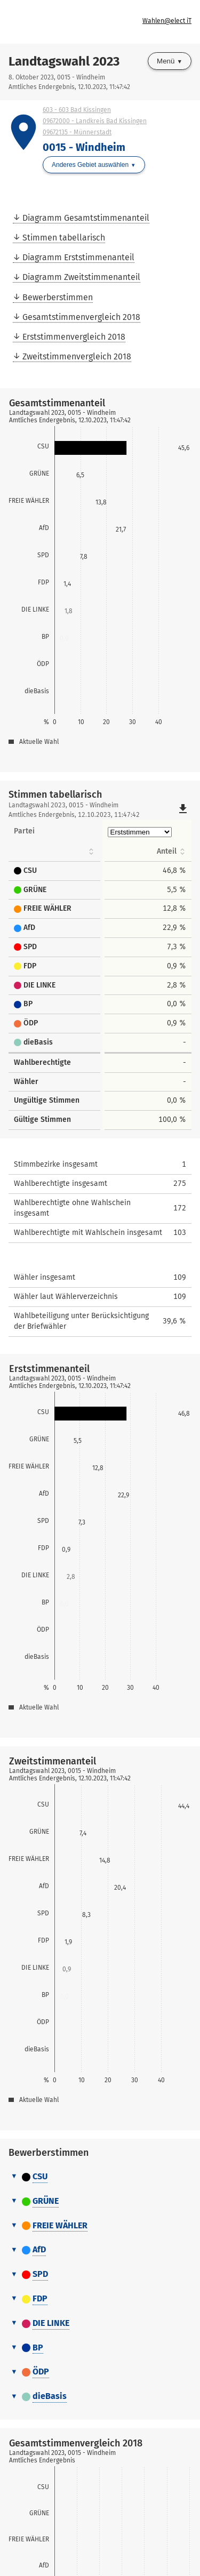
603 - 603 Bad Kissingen (77, 110)
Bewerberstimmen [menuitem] (57, 297)
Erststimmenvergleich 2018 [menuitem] (73, 337)
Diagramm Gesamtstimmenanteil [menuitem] (85, 218)
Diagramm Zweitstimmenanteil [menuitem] (81, 277)
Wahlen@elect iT (166, 21)
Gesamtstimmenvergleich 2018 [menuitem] (81, 317)
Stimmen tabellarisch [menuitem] (63, 237)
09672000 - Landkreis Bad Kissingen (95, 121)
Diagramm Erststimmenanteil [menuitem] (78, 257)
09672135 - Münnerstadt (77, 132)
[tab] (100, 2177)
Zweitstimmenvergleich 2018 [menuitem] (76, 356)
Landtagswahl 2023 (64, 61)
